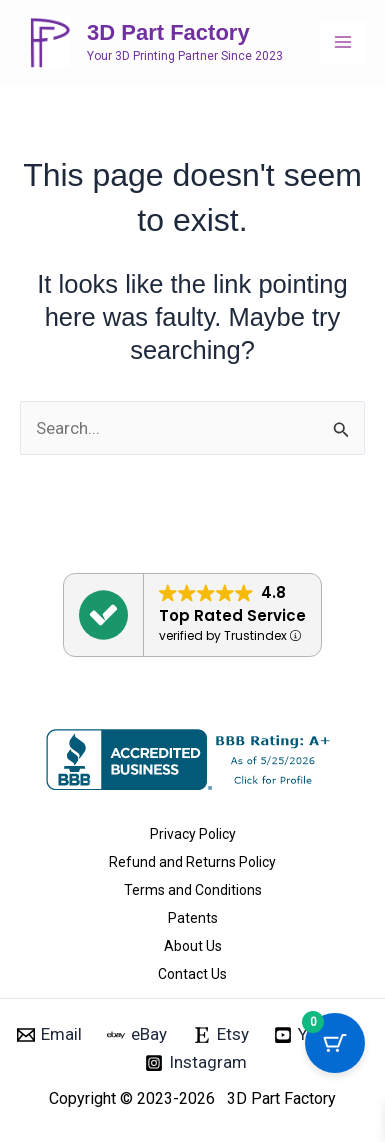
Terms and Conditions (193, 890)
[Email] (49, 1035)
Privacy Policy (193, 834)
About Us (193, 946)
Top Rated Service (232, 615)
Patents (193, 918)
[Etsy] (221, 1035)
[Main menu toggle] (343, 43)
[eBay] (137, 1035)
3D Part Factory (168, 32)
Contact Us (192, 974)
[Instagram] (196, 1063)
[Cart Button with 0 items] (335, 1043)
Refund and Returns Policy (192, 862)
